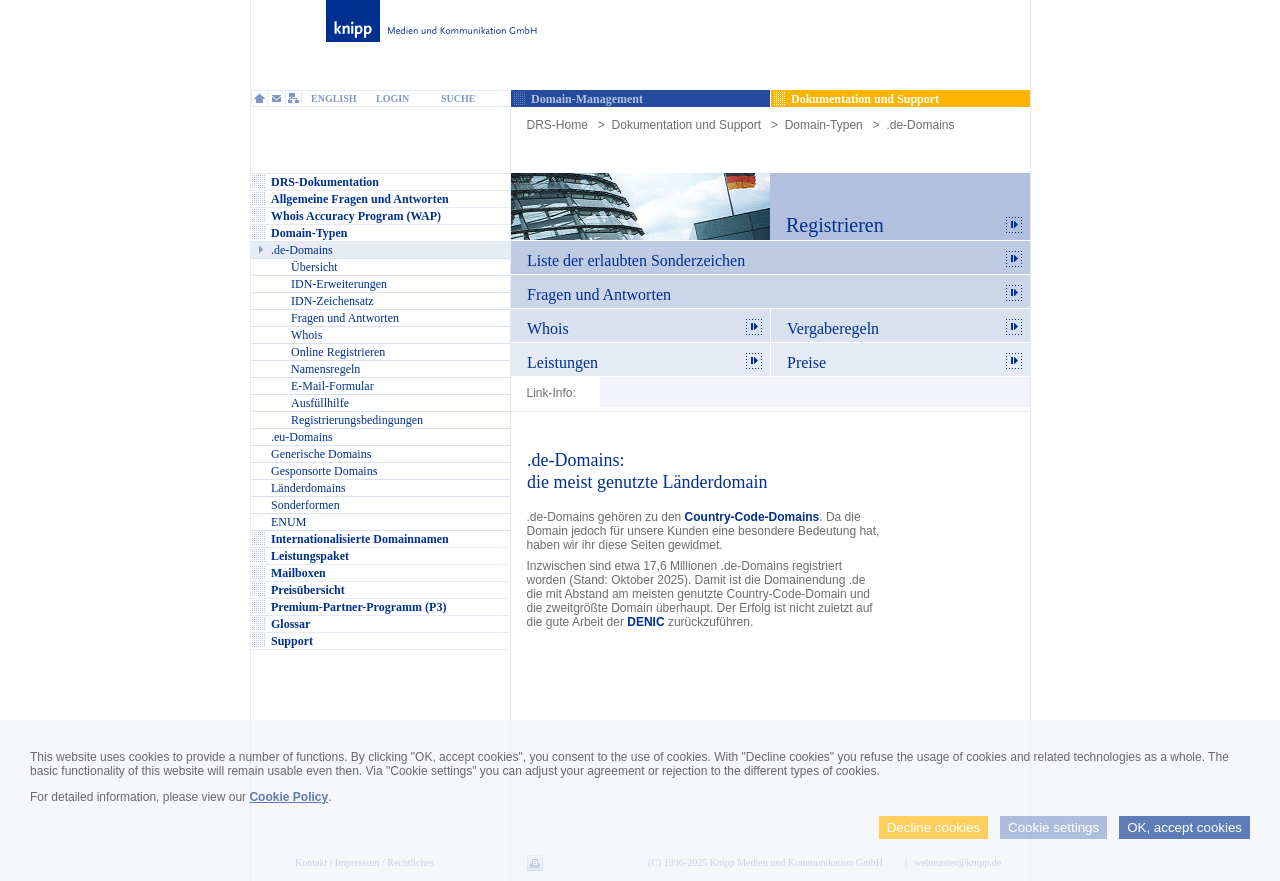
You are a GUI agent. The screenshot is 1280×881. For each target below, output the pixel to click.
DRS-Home (557, 125)
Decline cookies (933, 827)
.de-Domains (920, 125)
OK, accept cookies (1184, 827)
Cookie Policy (288, 797)
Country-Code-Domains (752, 517)
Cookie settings (1053, 827)
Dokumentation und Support (686, 125)
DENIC (645, 622)
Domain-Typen (824, 125)
